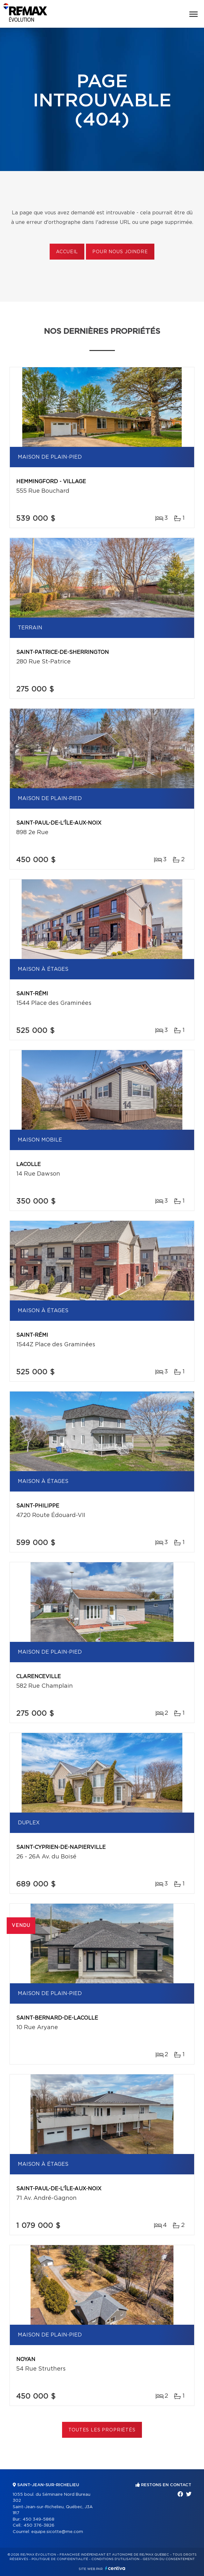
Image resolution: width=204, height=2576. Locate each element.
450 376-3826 (39, 2525)
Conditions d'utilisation (115, 2559)
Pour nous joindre (120, 252)
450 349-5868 (38, 2519)
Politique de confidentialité (60, 2559)
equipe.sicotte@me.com (57, 2532)
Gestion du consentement (169, 2559)
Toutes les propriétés (102, 2430)
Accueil (67, 252)
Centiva (115, 2568)
